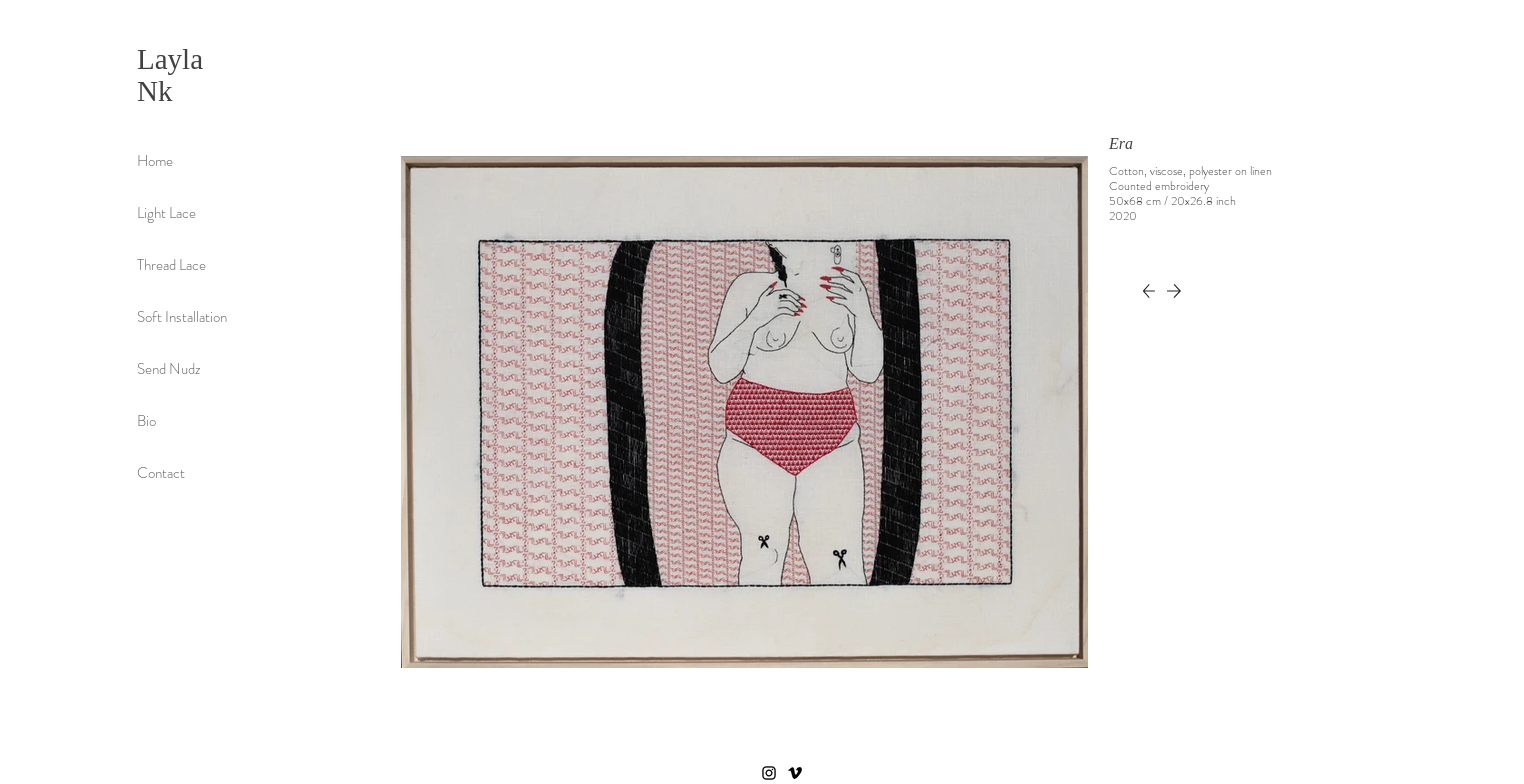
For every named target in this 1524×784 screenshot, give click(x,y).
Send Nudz (169, 369)
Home (155, 161)
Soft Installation (182, 317)
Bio (146, 421)
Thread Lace (171, 265)
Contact (161, 473)
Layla (170, 59)
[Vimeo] (795, 773)
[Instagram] (769, 773)
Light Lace (166, 213)
